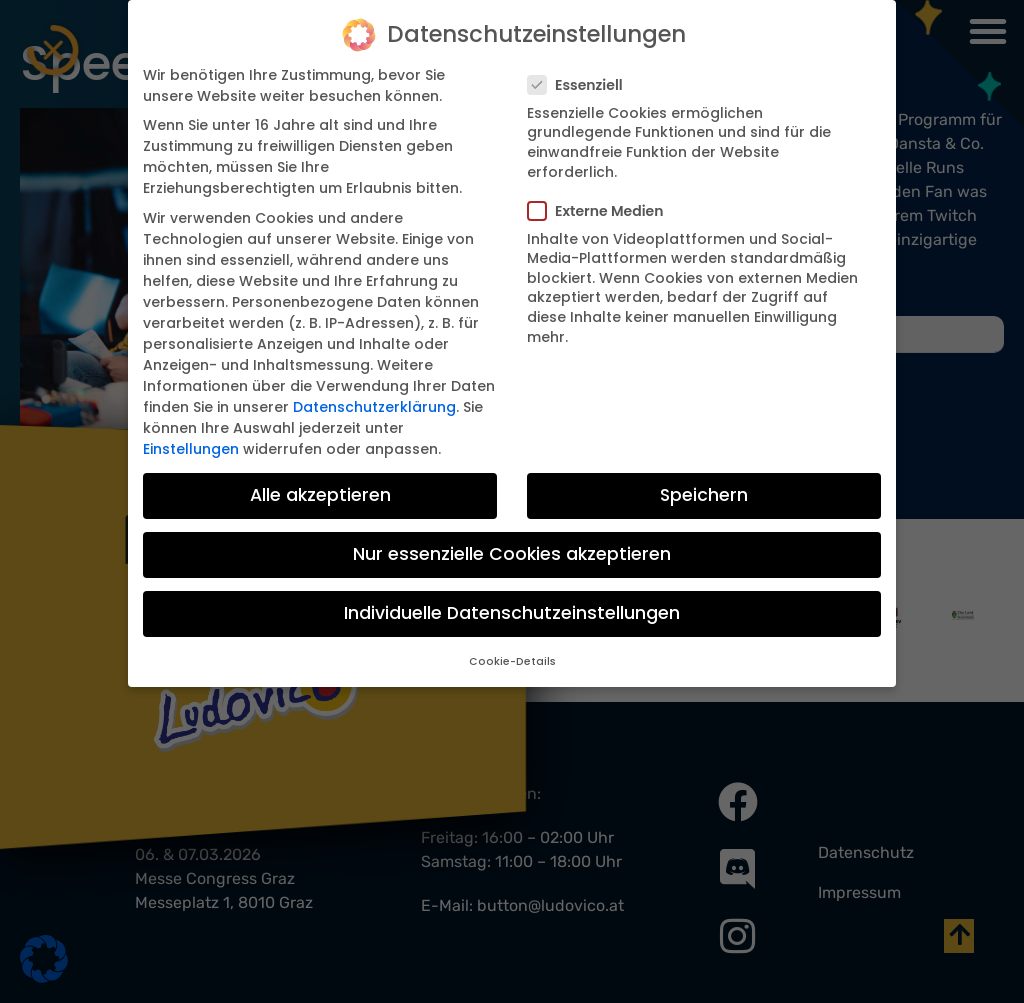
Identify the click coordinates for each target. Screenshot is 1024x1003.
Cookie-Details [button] (512, 660)
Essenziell (581, 84)
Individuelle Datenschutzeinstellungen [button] (512, 612)
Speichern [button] (704, 494)
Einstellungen (191, 448)
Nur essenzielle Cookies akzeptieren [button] (512, 553)
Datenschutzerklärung (374, 406)
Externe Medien (601, 210)
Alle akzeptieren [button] (320, 494)
